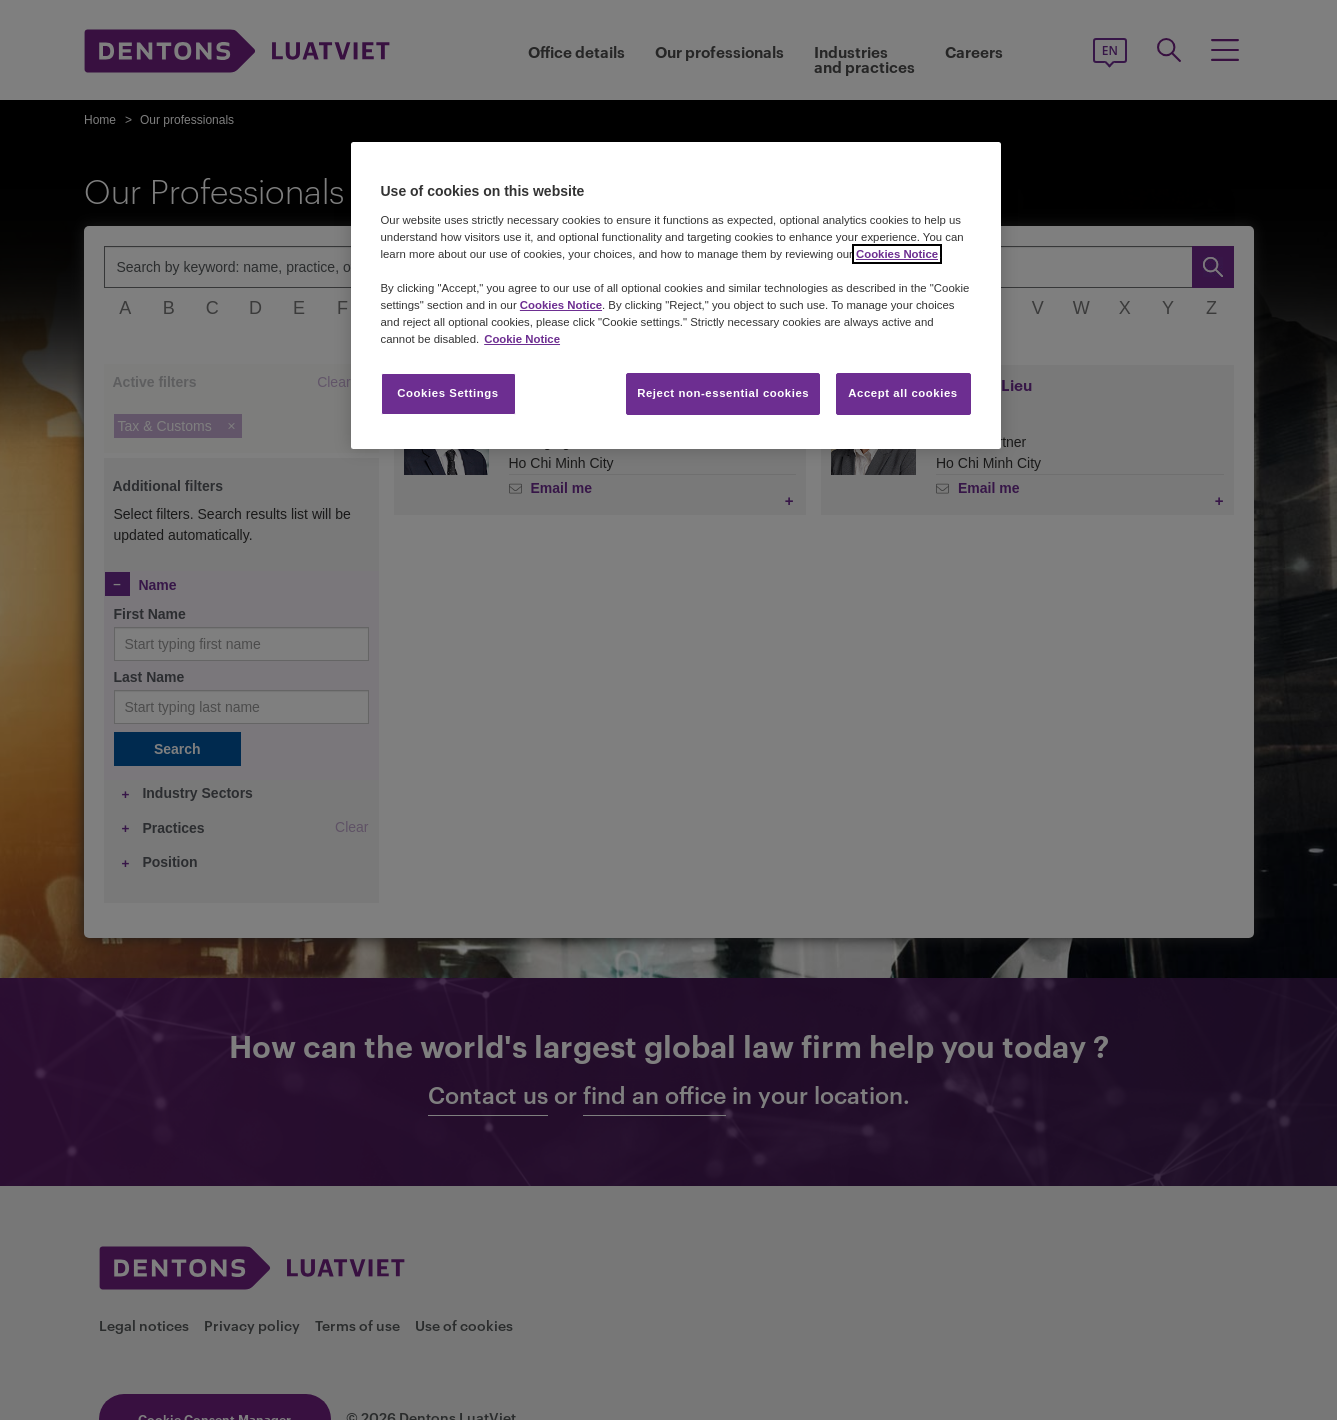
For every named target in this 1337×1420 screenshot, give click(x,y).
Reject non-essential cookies (723, 393)
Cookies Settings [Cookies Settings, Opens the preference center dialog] (447, 393)
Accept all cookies (903, 393)
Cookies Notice (897, 254)
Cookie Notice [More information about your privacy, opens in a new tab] (522, 339)
